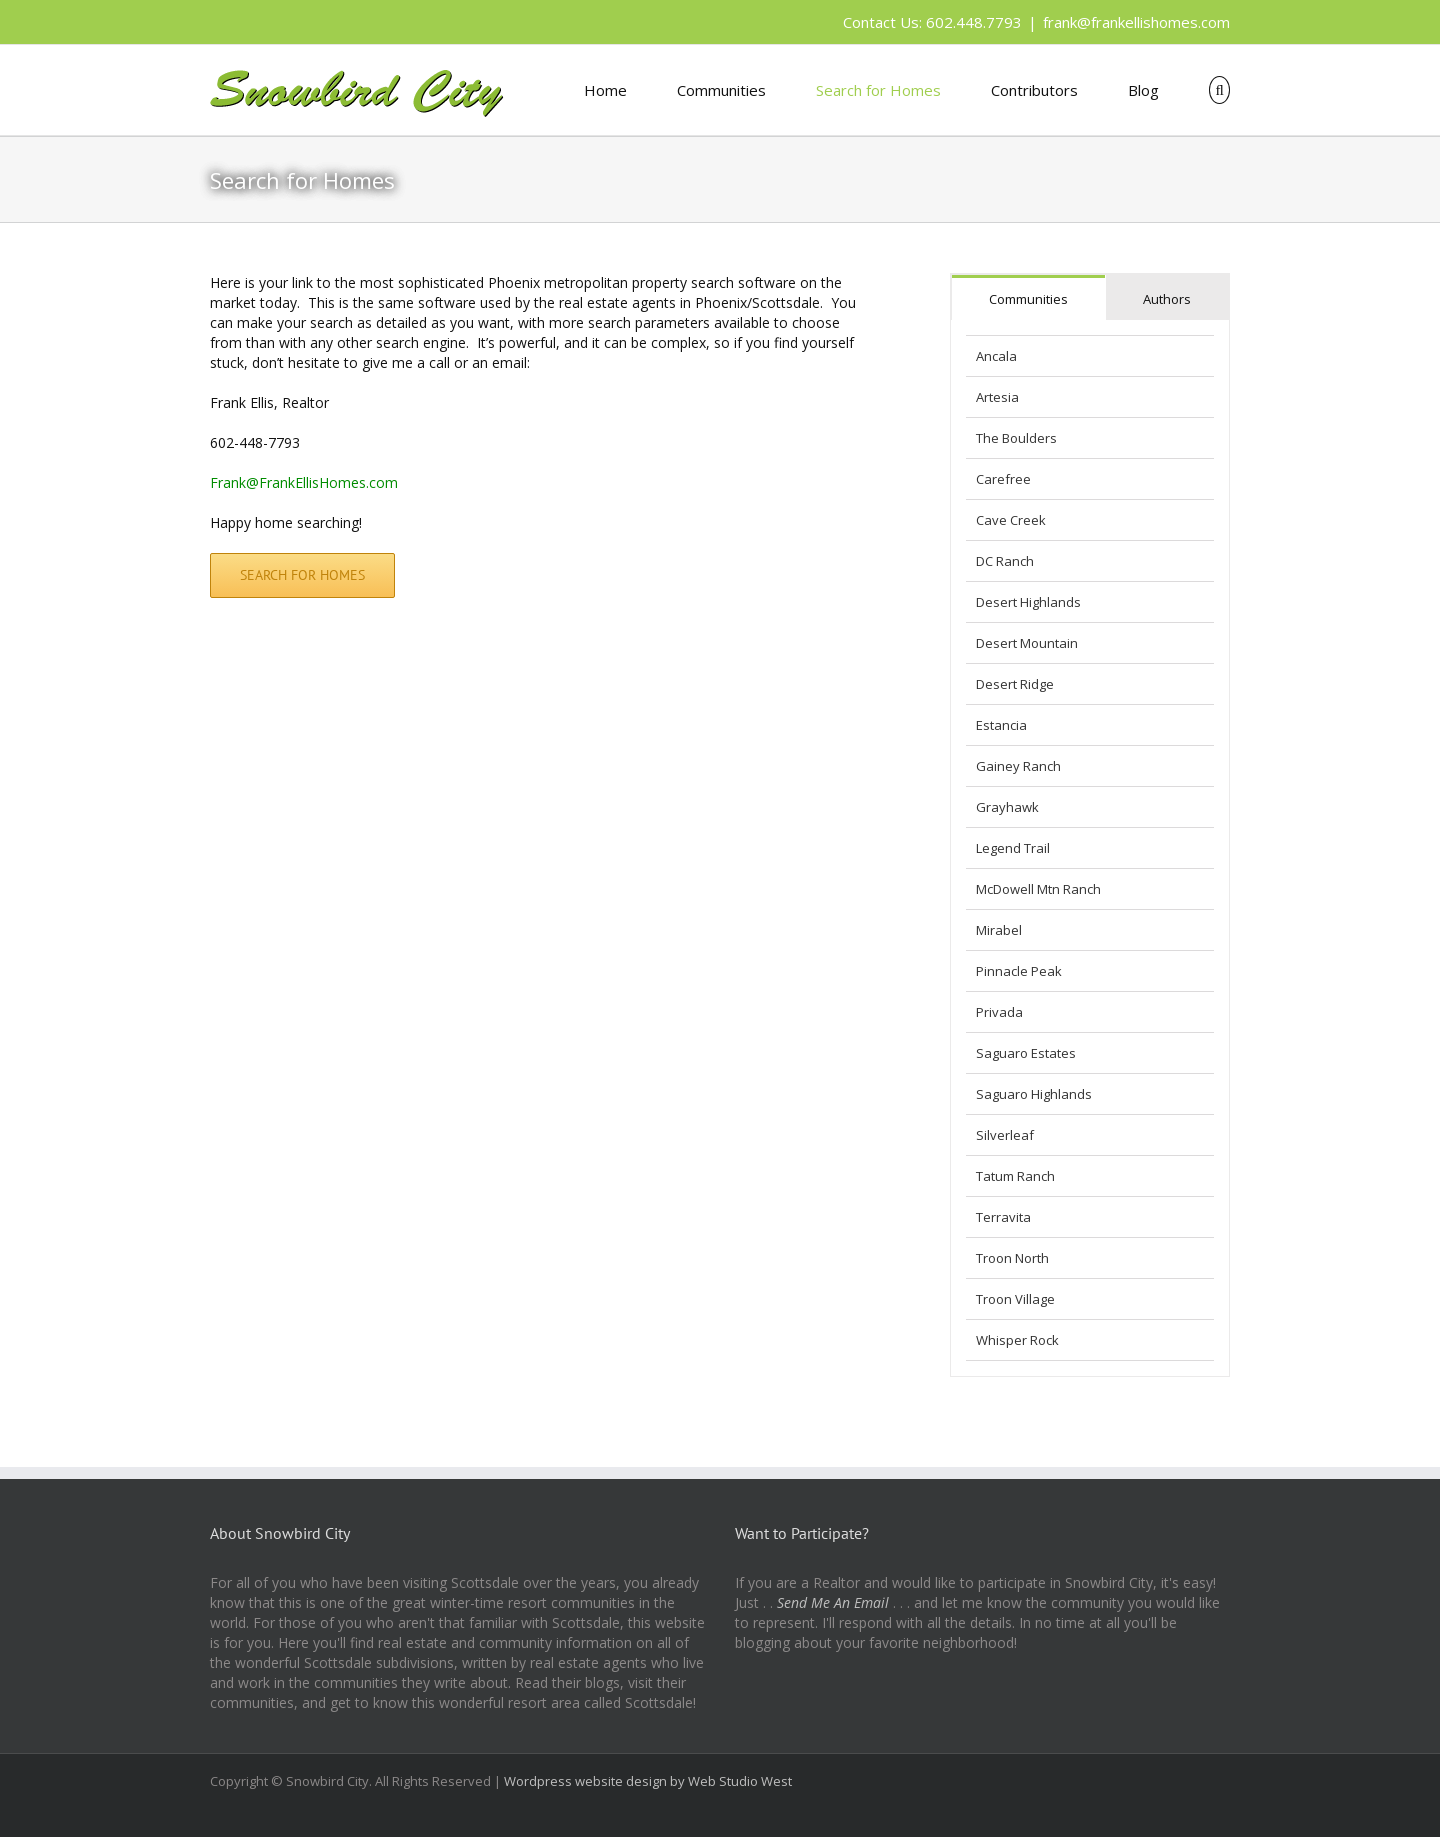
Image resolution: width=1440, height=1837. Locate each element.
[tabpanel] (1090, 848)
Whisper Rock (1017, 1340)
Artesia (997, 397)
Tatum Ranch (1015, 1176)
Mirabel (999, 930)
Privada (999, 1012)
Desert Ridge (1015, 684)
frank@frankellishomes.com (1136, 22)
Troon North (1012, 1258)
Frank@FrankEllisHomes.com (304, 482)
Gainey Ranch (1018, 766)
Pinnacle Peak (1019, 971)
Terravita (1003, 1217)
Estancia (1001, 725)
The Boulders (1016, 438)
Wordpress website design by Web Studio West (648, 1781)
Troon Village (1015, 1299)
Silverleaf (1005, 1135)
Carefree (1003, 479)
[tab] (1028, 297)
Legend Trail (1013, 848)
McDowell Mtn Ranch (1038, 889)
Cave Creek (1011, 520)
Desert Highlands (1028, 602)
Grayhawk (1007, 807)
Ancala (996, 356)
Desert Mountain (1027, 643)
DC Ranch (1005, 561)
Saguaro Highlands (1034, 1094)
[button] (1219, 90)
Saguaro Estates (1026, 1053)
